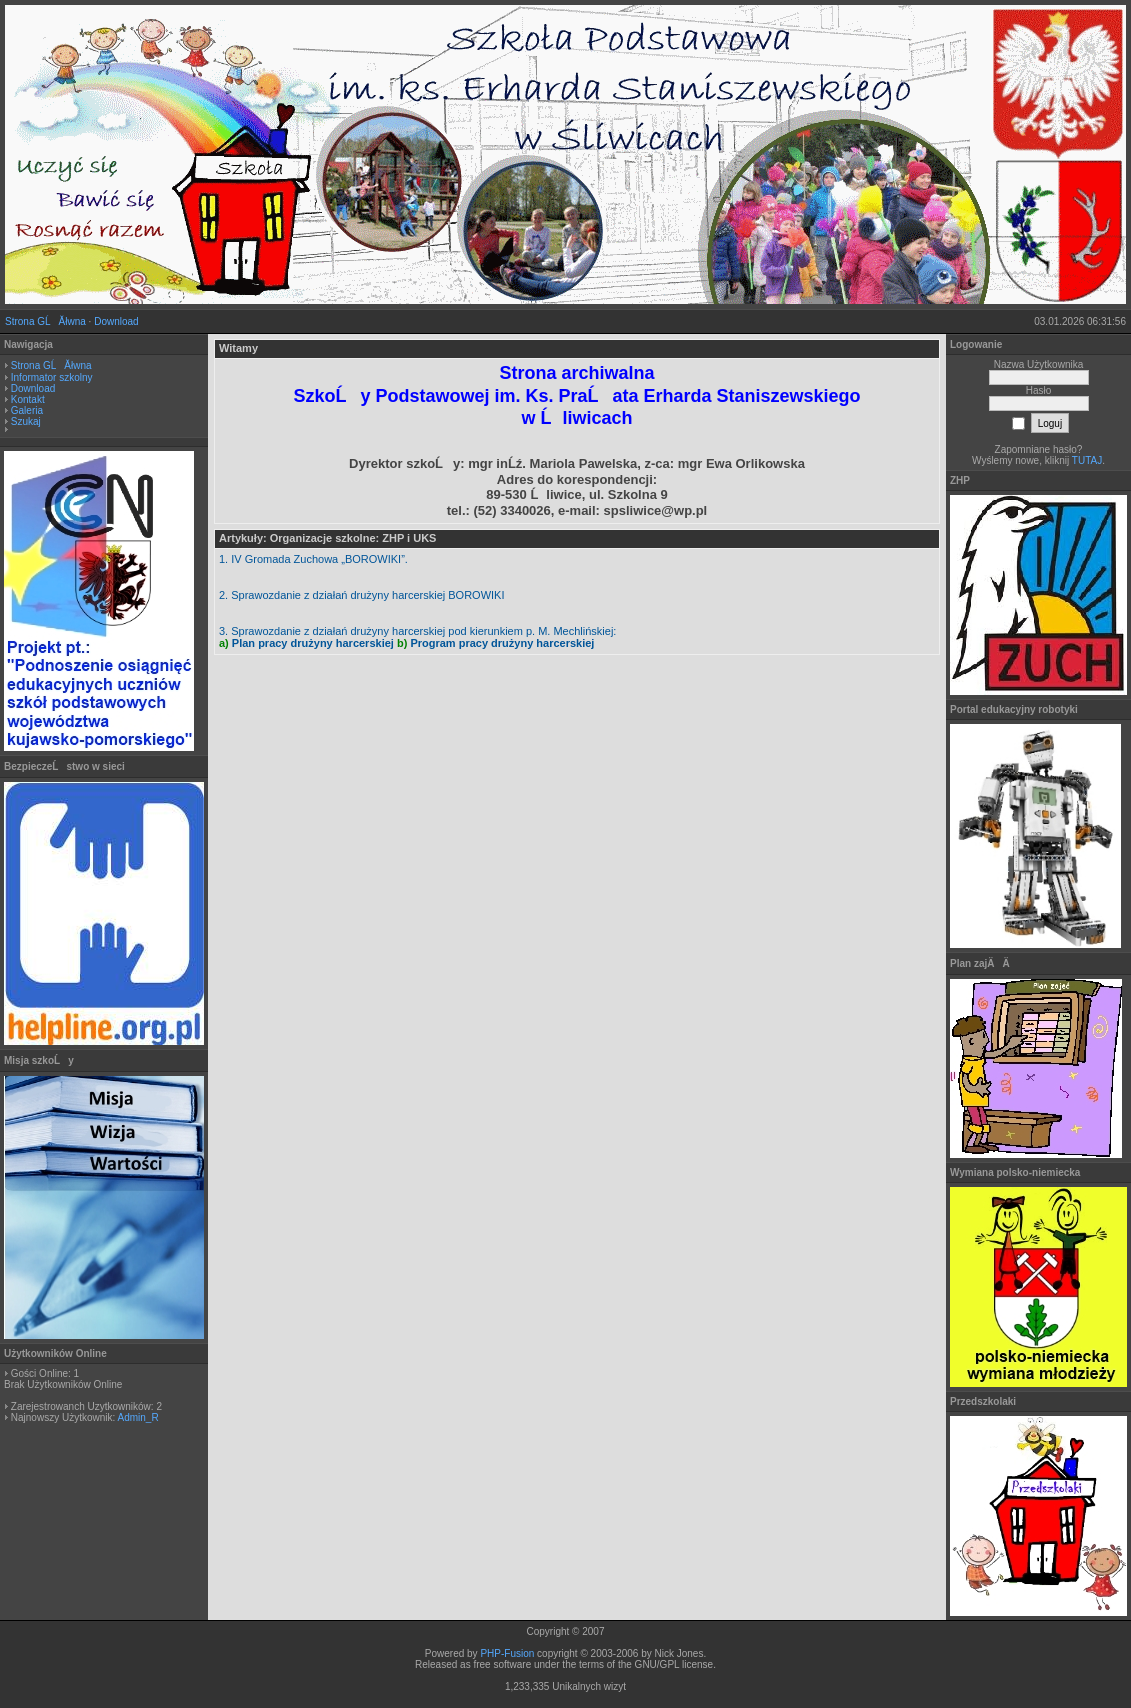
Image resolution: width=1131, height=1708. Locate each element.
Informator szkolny (52, 377)
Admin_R (137, 1417)
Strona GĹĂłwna (45, 321)
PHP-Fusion (507, 1653)
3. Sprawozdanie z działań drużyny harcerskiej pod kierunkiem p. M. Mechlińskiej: (417, 631)
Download (116, 321)
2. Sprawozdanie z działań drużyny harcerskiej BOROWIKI (362, 595)
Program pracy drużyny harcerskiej (502, 643)
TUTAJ (1087, 460)
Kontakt (28, 399)
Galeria (27, 410)
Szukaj (26, 421)
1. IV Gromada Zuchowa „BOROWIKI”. (313, 559)
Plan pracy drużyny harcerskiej (313, 643)
